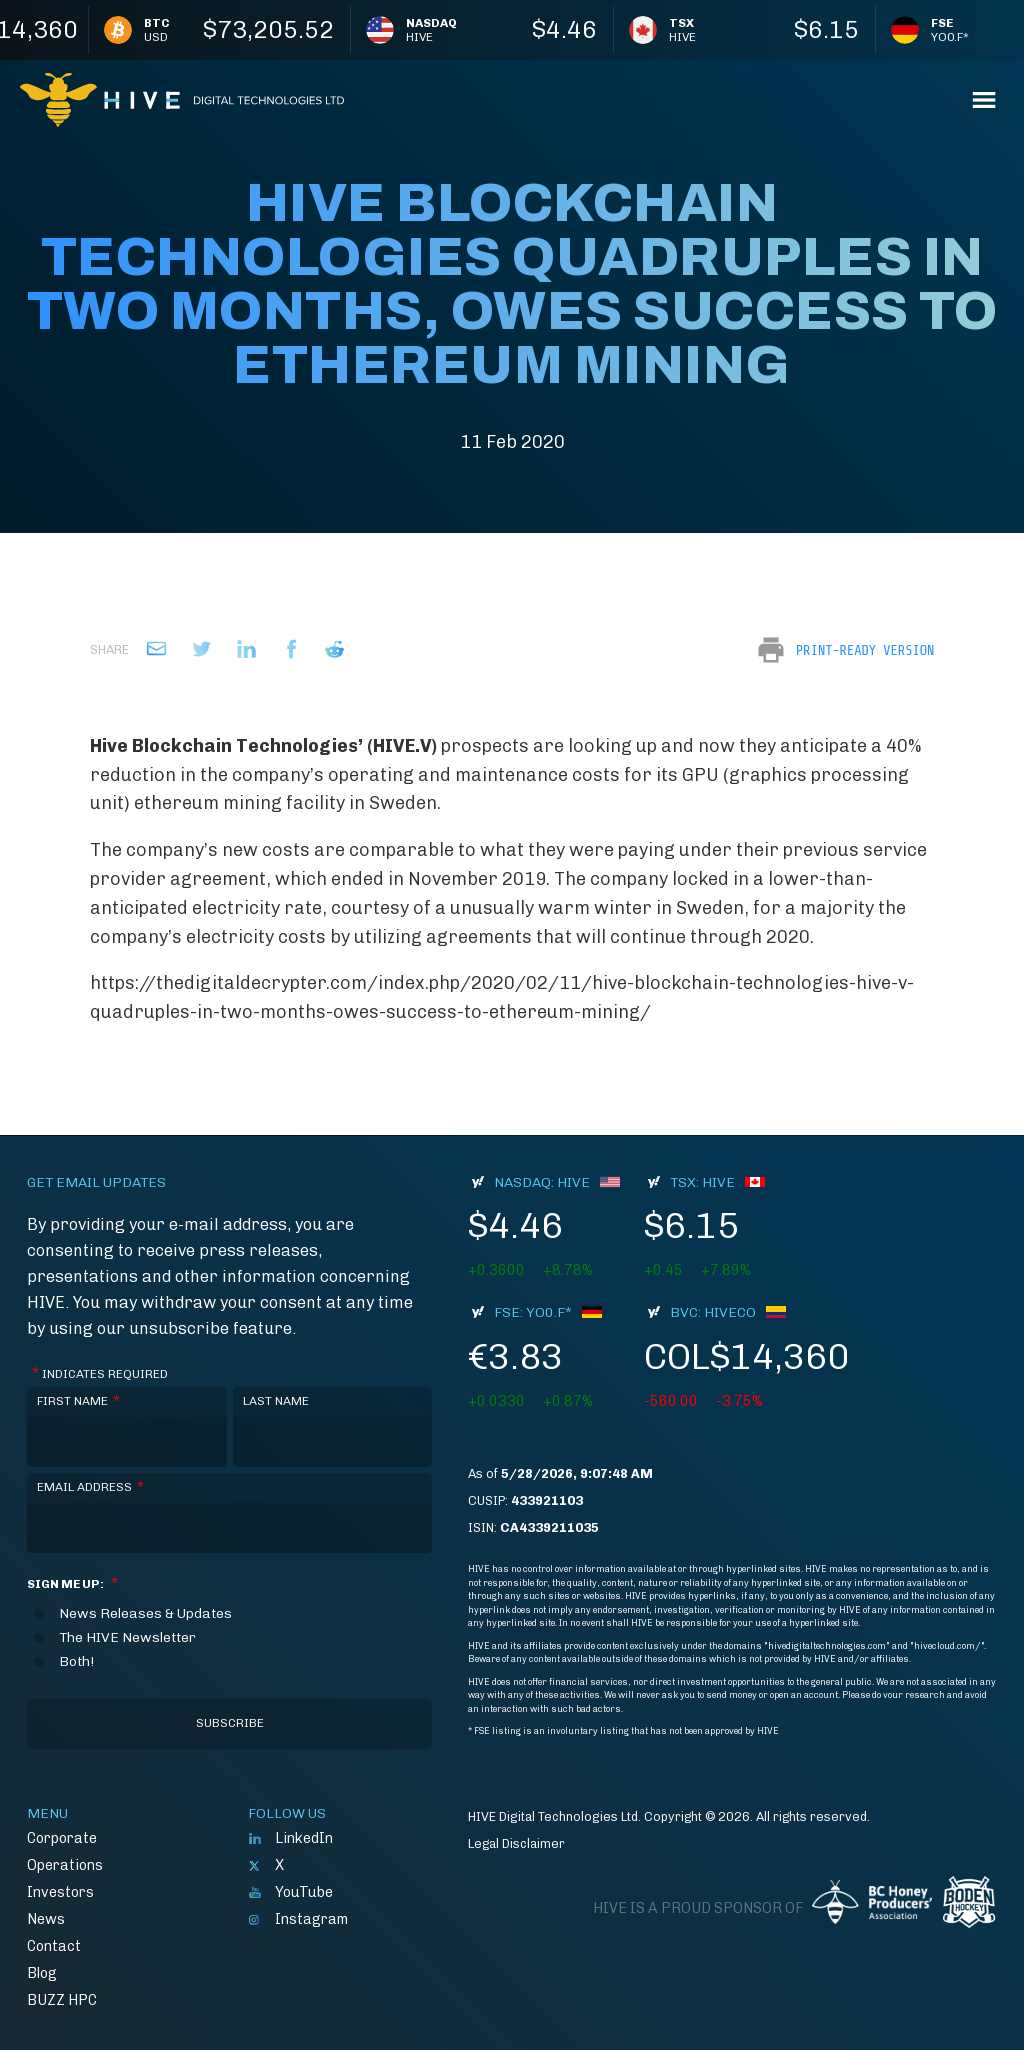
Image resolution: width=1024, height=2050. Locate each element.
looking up (610, 746)
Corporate (62, 1838)
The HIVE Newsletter (127, 1638)
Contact (54, 1946)
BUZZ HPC (62, 2000)
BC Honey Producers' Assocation (872, 1902)
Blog (42, 1973)
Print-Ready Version (865, 650)
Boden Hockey (969, 1902)
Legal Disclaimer (516, 1843)
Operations (65, 1865)
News (46, 1919)
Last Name (276, 1401)
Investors (60, 1892)
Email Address (90, 1487)
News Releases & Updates (145, 1614)
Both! (76, 1662)
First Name (78, 1401)
